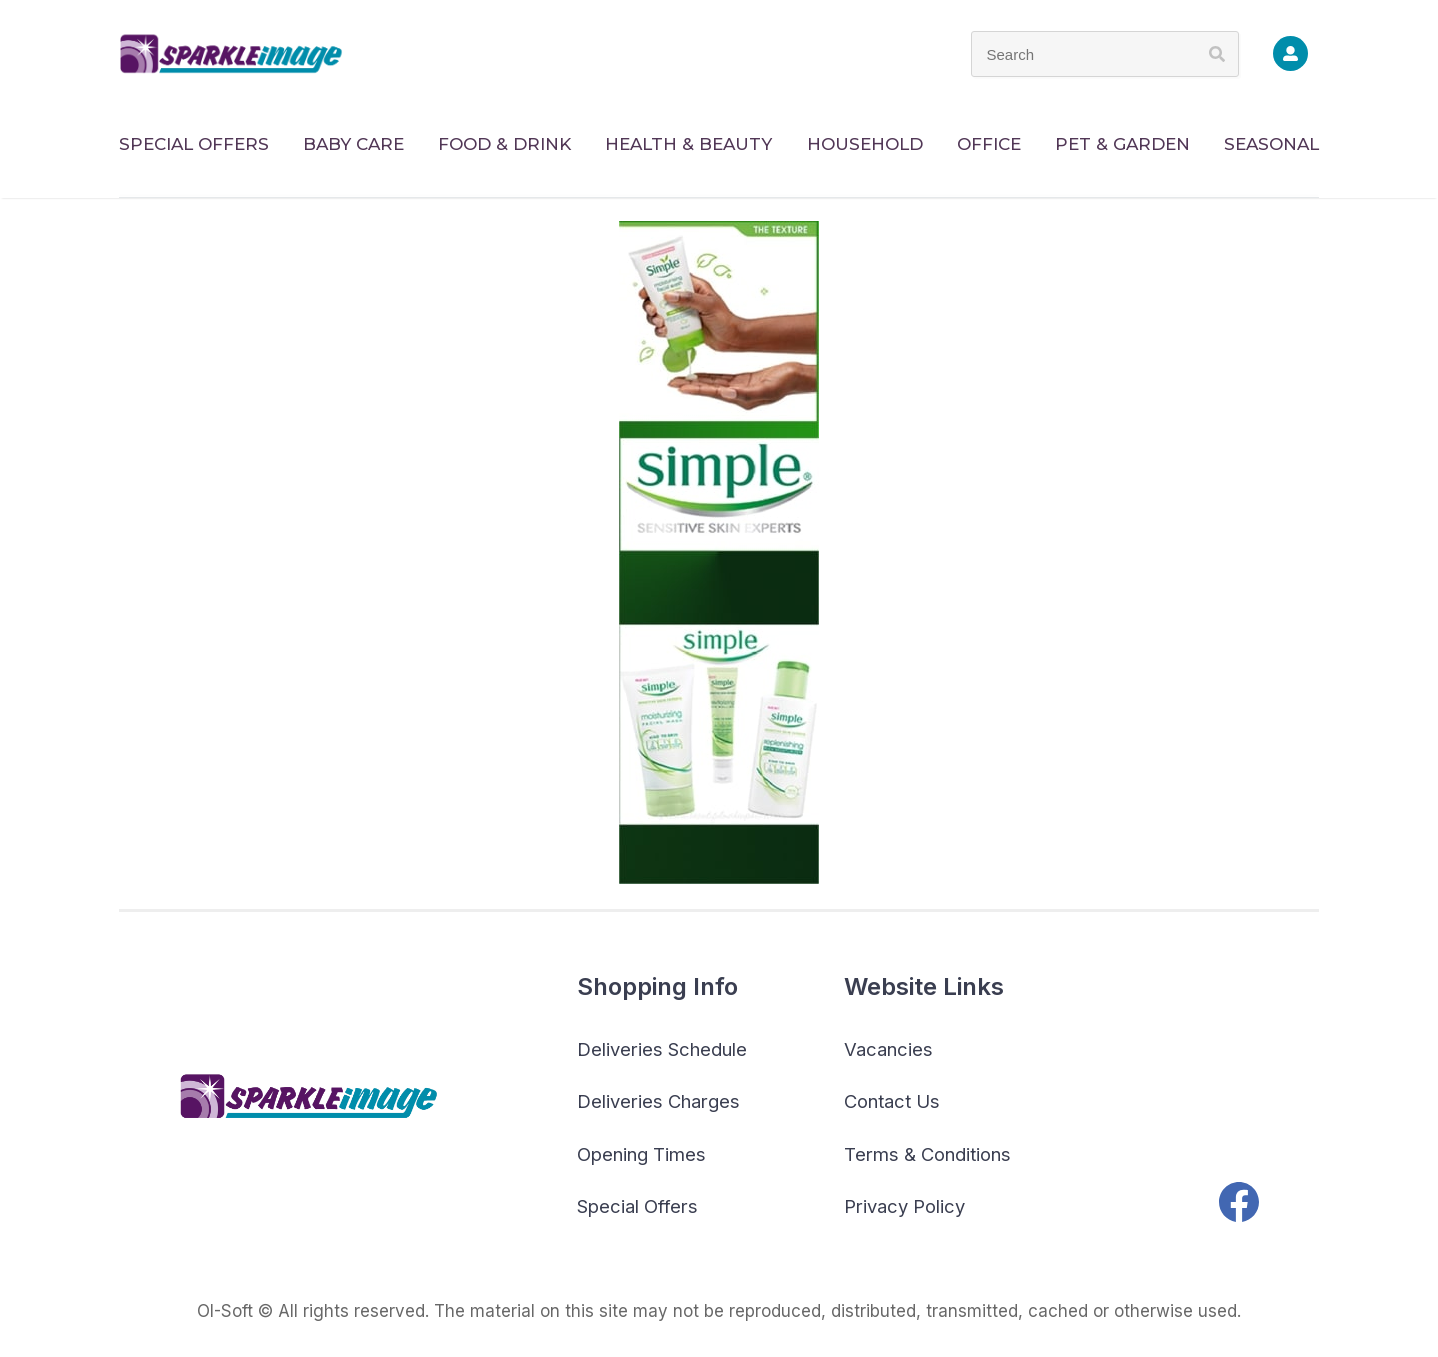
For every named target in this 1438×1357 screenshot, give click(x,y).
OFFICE (989, 144)
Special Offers (637, 1206)
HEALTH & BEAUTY (688, 144)
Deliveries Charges (658, 1101)
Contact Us (892, 1101)
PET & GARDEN (1122, 144)
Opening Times (641, 1154)
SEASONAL (1271, 144)
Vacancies (888, 1049)
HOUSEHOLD (865, 144)
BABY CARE (353, 144)
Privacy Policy (904, 1206)
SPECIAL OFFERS (194, 144)
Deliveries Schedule (662, 1049)
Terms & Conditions (927, 1154)
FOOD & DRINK (504, 144)
